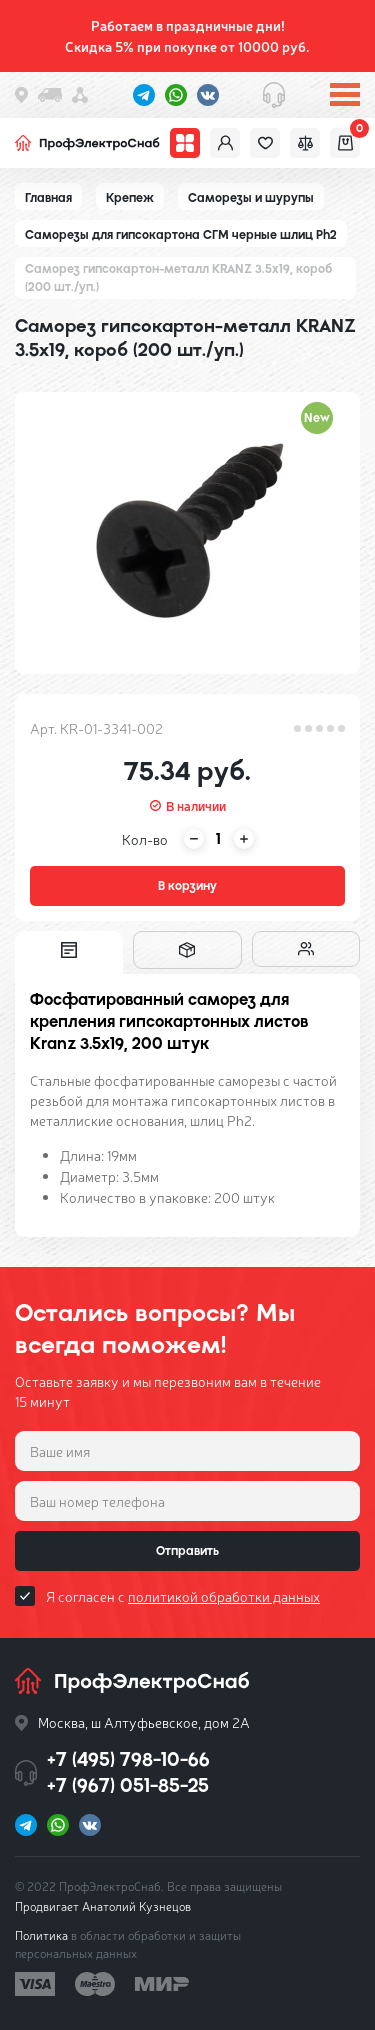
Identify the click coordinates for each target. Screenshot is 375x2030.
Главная (48, 198)
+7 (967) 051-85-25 (128, 1785)
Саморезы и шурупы (251, 198)
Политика (41, 1935)
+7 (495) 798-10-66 (128, 1759)
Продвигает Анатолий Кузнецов (103, 1906)
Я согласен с (183, 1596)
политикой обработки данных (224, 1596)
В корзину (187, 886)
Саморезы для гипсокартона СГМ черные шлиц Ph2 (181, 235)
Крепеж (130, 198)
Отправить (187, 1551)
